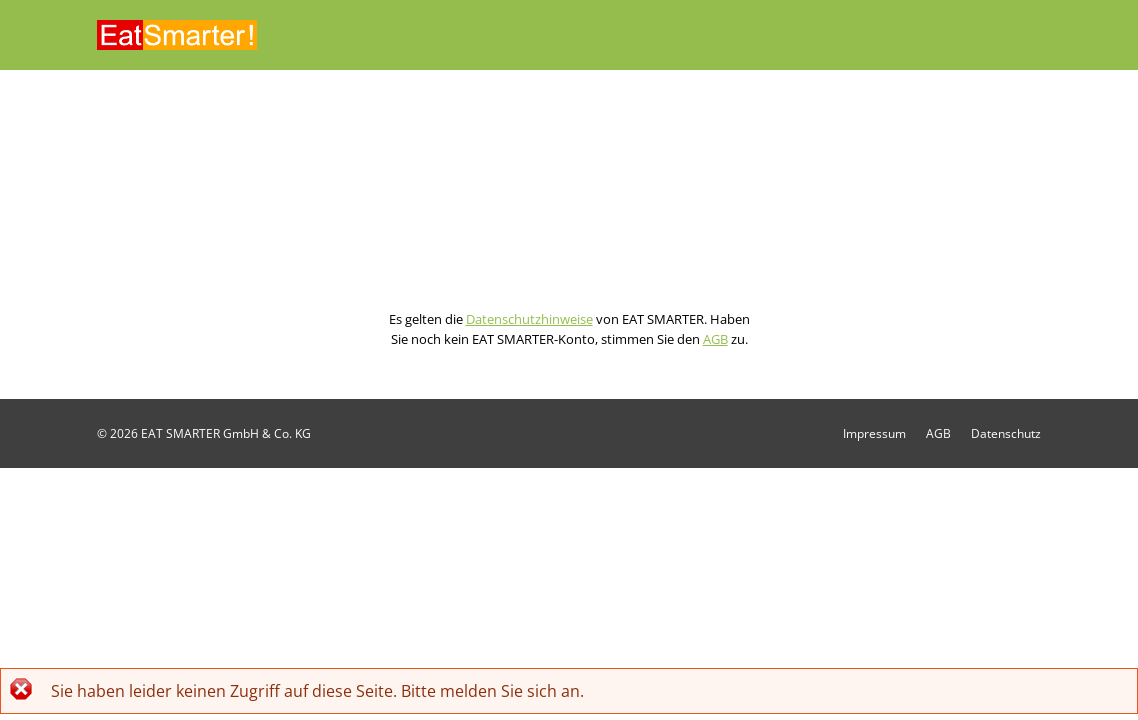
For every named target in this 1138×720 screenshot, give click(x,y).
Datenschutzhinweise (529, 319)
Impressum (874, 433)
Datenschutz (1006, 433)
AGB (715, 339)
